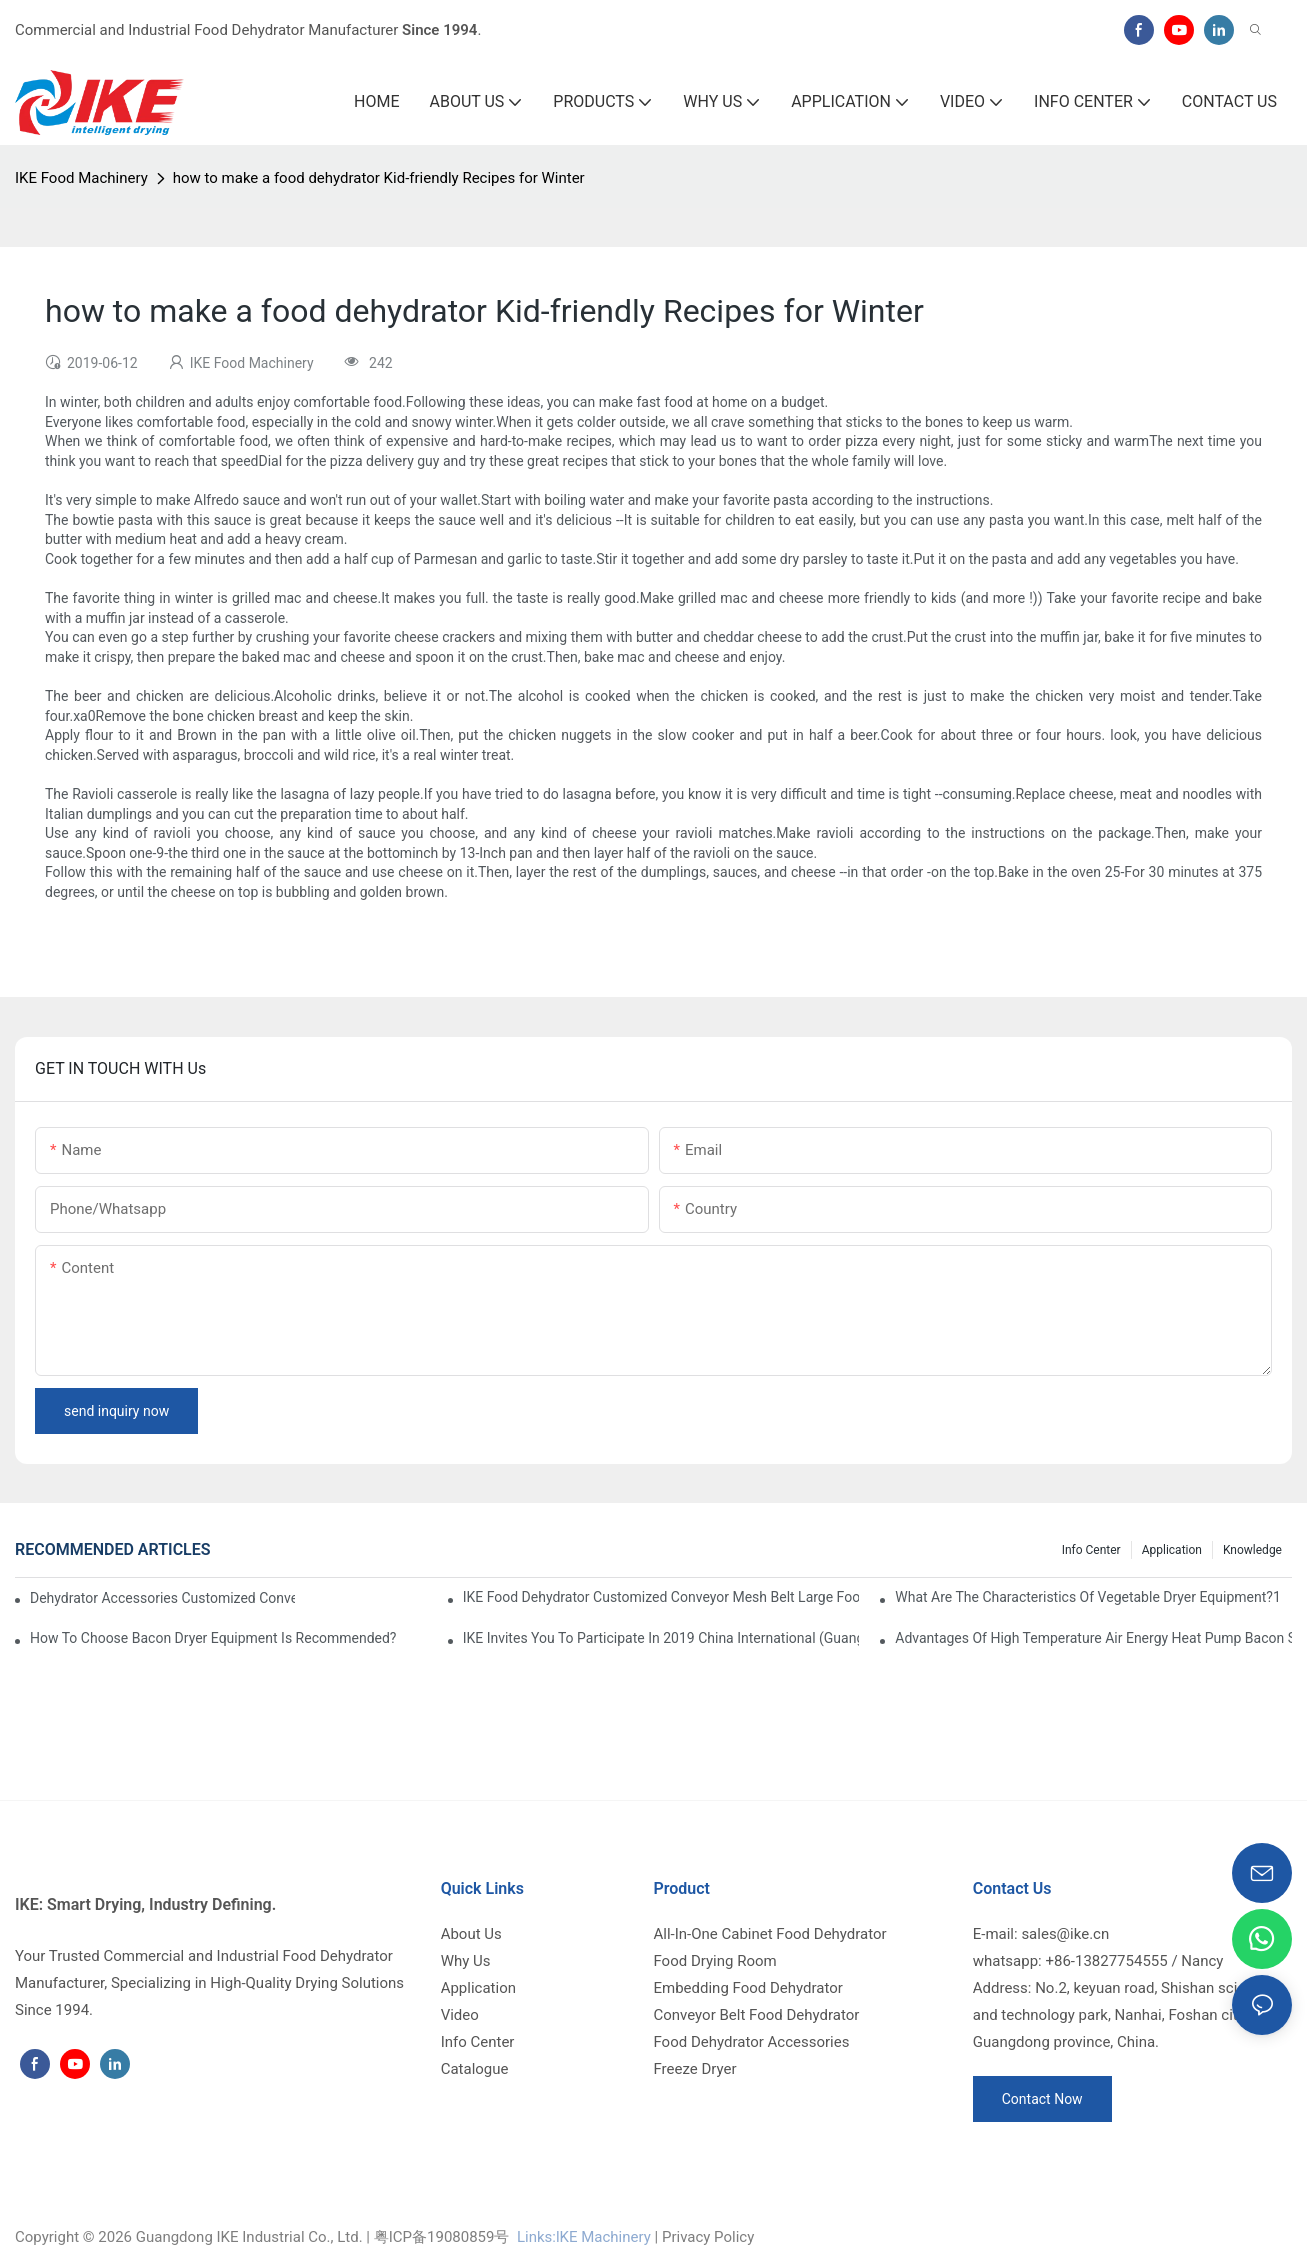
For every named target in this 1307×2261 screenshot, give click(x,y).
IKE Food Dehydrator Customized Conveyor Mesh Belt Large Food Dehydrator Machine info (661, 1597)
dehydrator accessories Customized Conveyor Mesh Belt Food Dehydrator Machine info (162, 1598)
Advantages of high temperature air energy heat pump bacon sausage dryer (1093, 1638)
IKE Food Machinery (81, 178)
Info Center (1091, 1550)
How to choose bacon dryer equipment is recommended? (213, 1638)
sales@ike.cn (1065, 1934)
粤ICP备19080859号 (442, 2237)
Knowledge (1252, 1550)
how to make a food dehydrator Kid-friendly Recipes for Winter (379, 178)
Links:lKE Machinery (584, 2237)
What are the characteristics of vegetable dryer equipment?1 (1088, 1597)
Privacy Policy (708, 2237)
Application (1172, 1550)
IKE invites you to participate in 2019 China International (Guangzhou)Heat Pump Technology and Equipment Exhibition (661, 1638)
